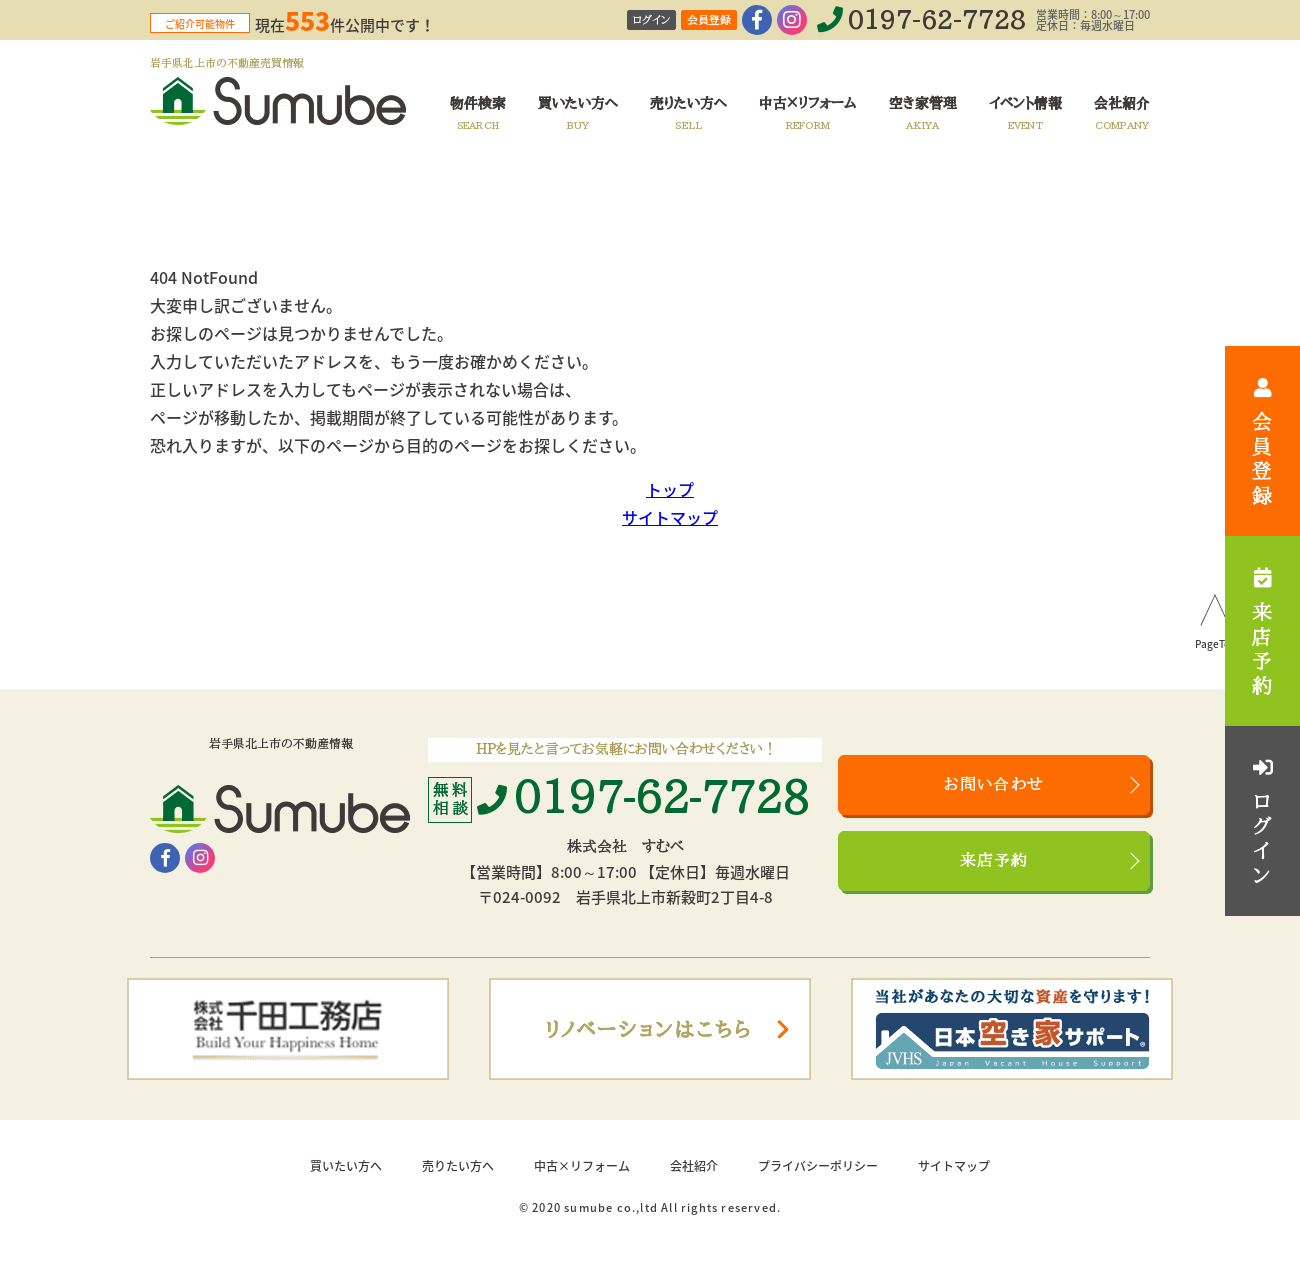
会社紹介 (694, 1166)
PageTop (1215, 645)
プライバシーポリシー (818, 1166)
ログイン (651, 20)
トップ (670, 489)
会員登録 (709, 20)
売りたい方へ (458, 1166)
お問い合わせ (994, 785)
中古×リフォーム (582, 1166)
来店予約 (994, 861)
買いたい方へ (346, 1166)
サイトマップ (670, 517)
